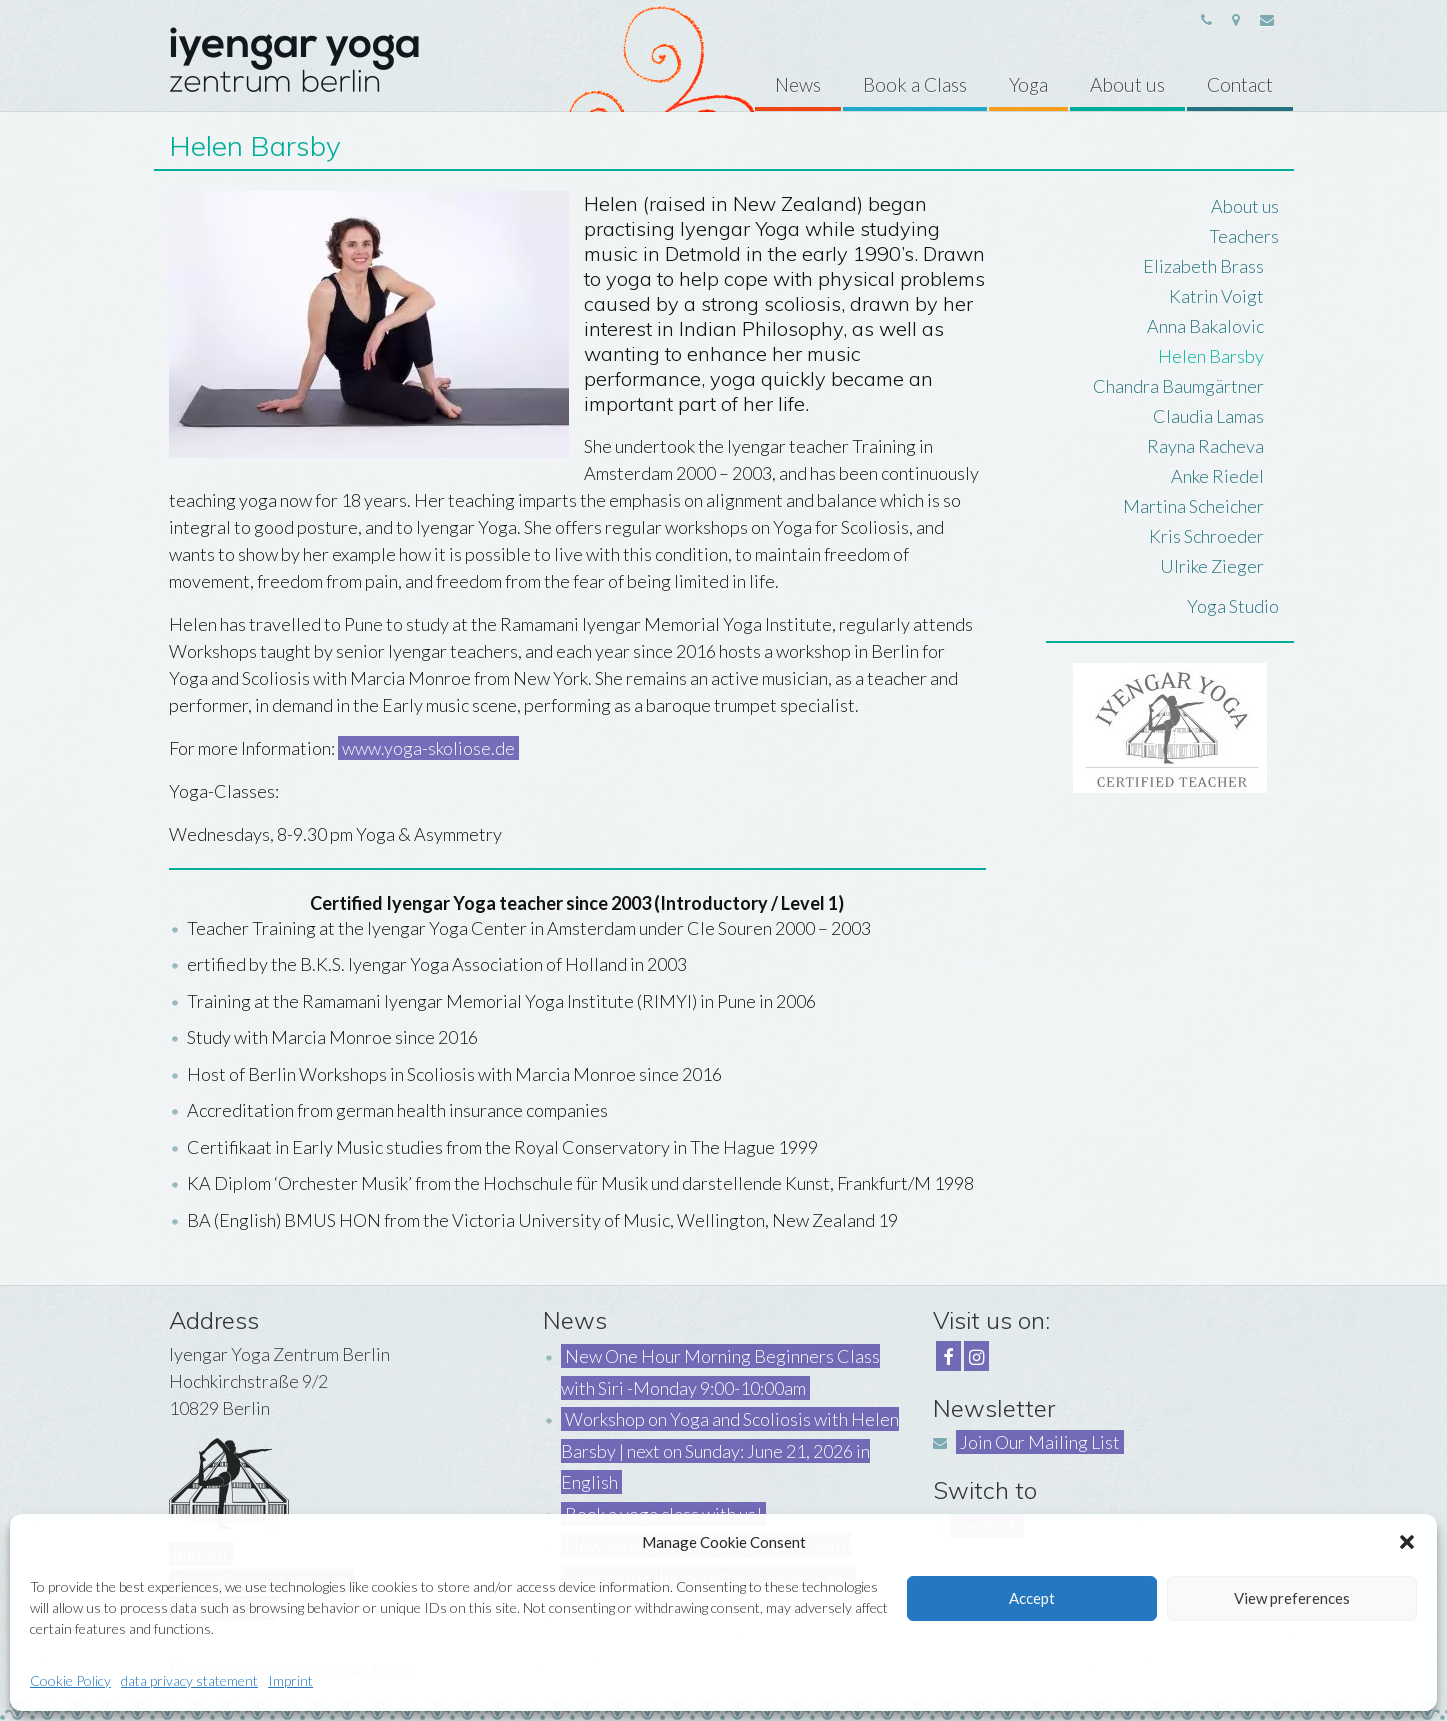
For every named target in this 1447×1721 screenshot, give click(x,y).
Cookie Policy (70, 1680)
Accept (1032, 1598)
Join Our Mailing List (1040, 1442)
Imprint (290, 1680)
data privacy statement (189, 1680)
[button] (1407, 1542)
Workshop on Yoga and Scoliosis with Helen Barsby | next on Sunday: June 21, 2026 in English (730, 1450)
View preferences (1292, 1598)
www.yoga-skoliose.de (428, 748)
